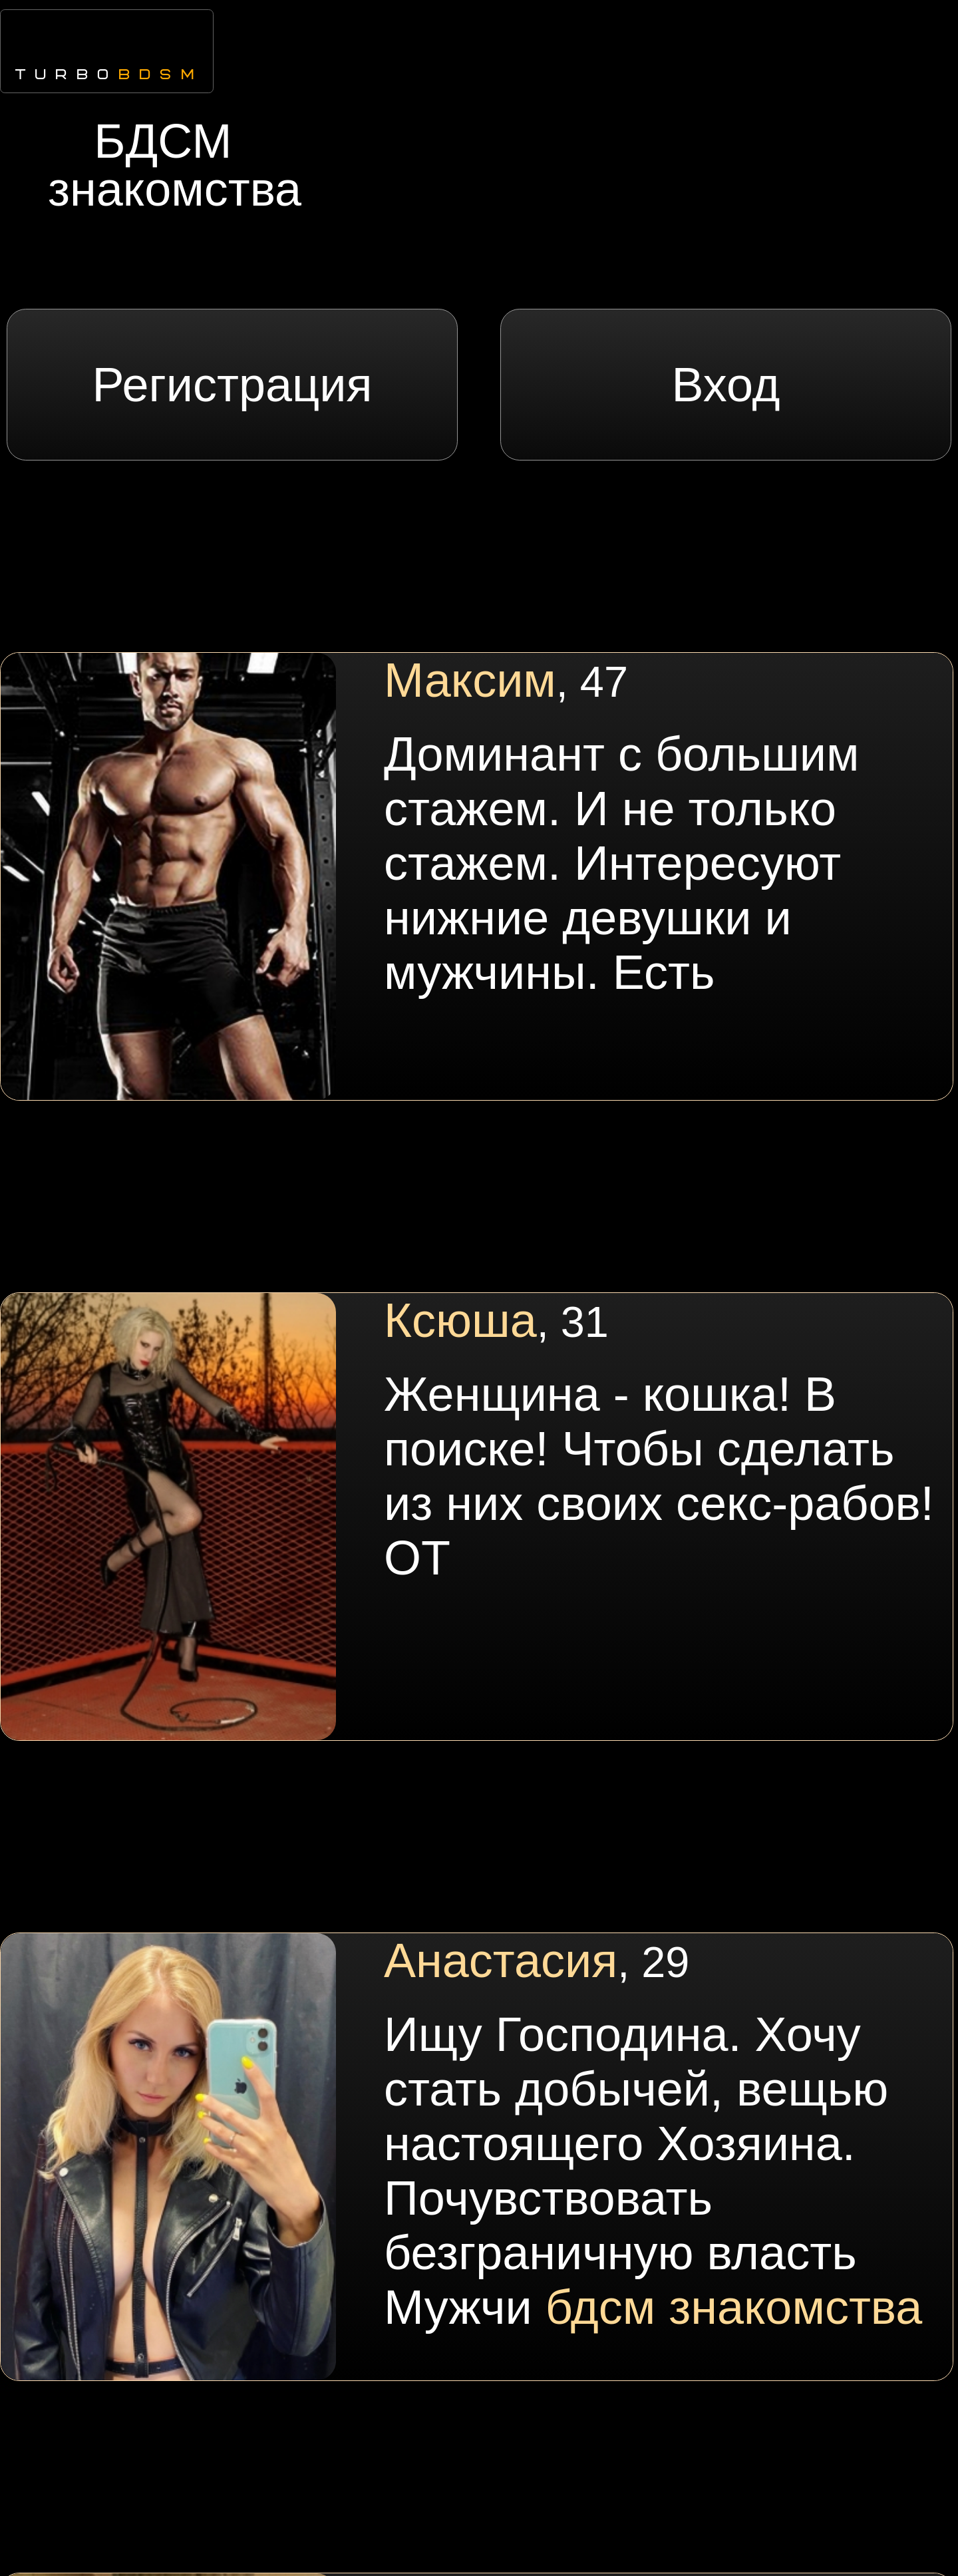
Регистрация (232, 384)
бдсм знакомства (734, 2307)
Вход (726, 384)
